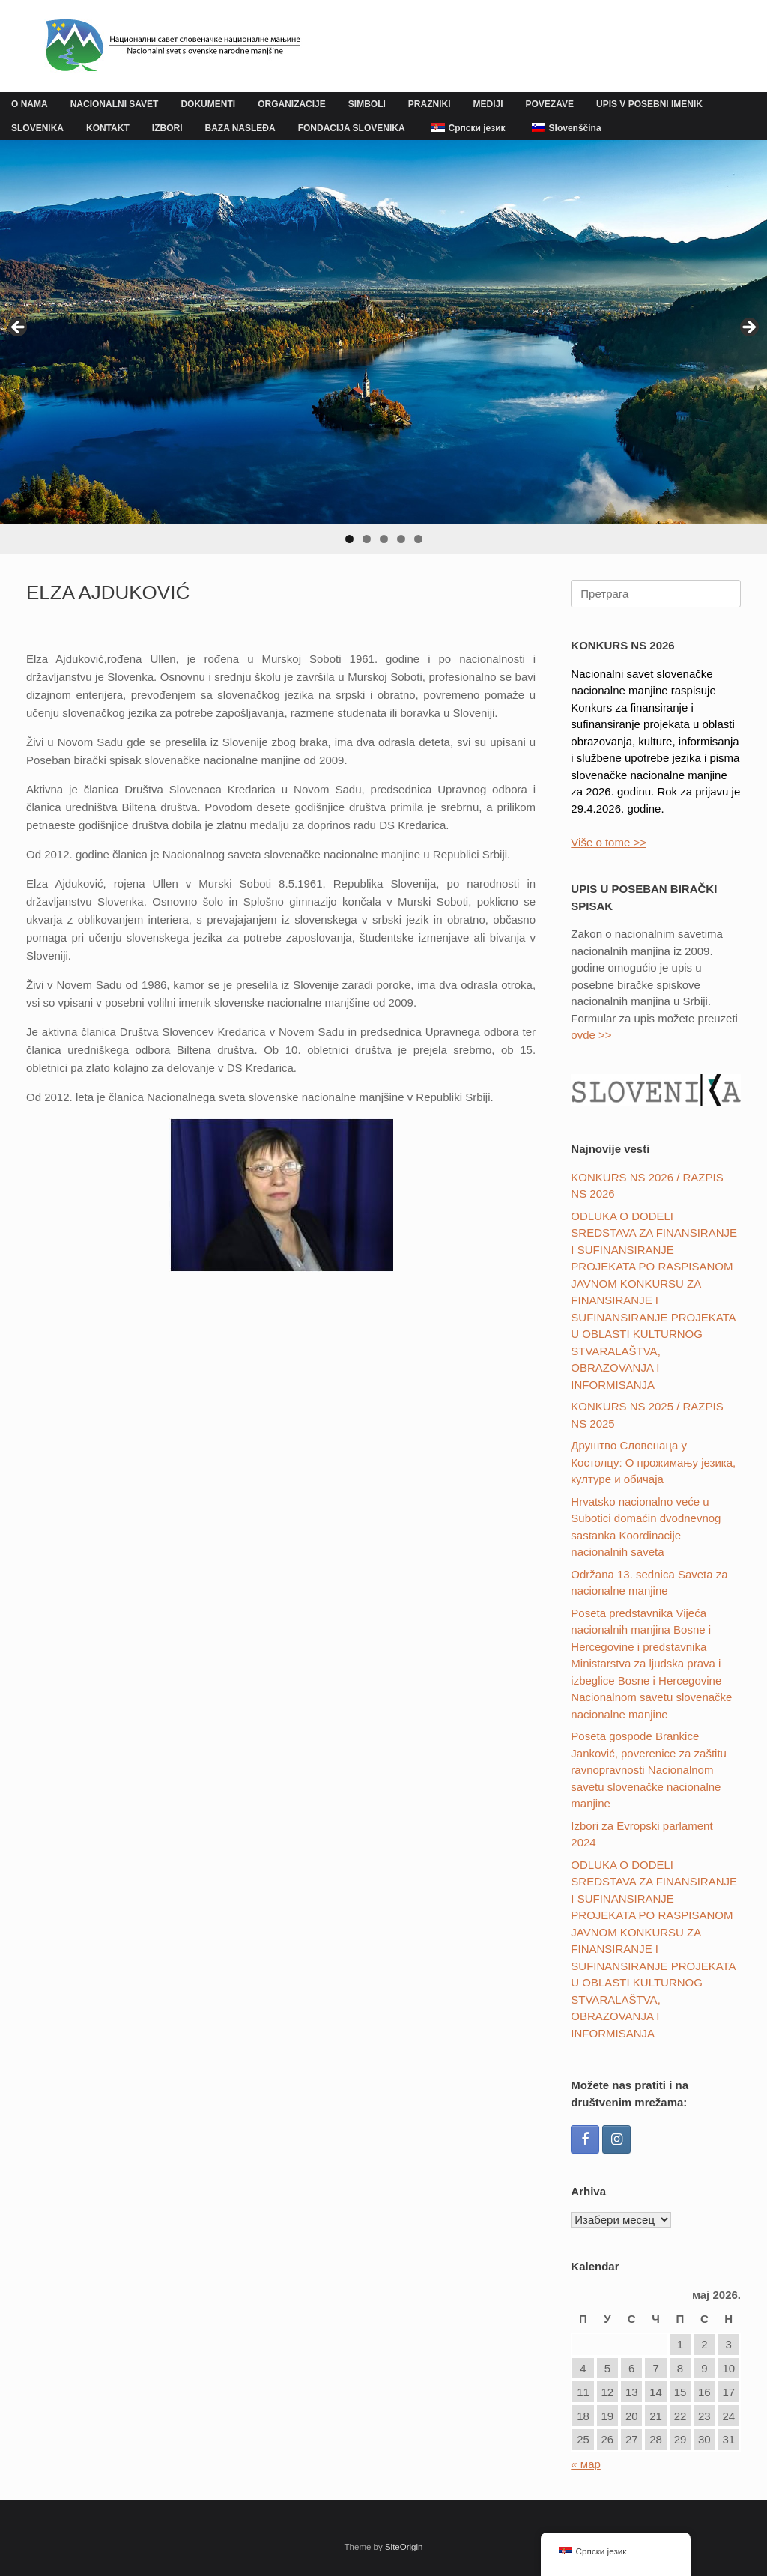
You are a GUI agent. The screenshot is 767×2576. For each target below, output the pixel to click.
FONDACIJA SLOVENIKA (351, 128)
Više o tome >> (608, 842)
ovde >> (591, 1034)
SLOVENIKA (37, 128)
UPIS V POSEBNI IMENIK (649, 104)
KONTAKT (108, 128)
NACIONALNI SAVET (114, 104)
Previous (18, 328)
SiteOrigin (404, 2546)
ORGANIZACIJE (292, 104)
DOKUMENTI (208, 104)
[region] (383, 347)
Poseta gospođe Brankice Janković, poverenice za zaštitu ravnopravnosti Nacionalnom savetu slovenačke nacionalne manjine (649, 1770)
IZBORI (167, 128)
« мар (586, 2464)
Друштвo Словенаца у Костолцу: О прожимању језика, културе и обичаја (653, 1462)
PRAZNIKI (429, 104)
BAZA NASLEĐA (239, 128)
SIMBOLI (367, 104)
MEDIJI (488, 104)
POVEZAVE (550, 104)
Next (748, 328)
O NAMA (29, 104)
